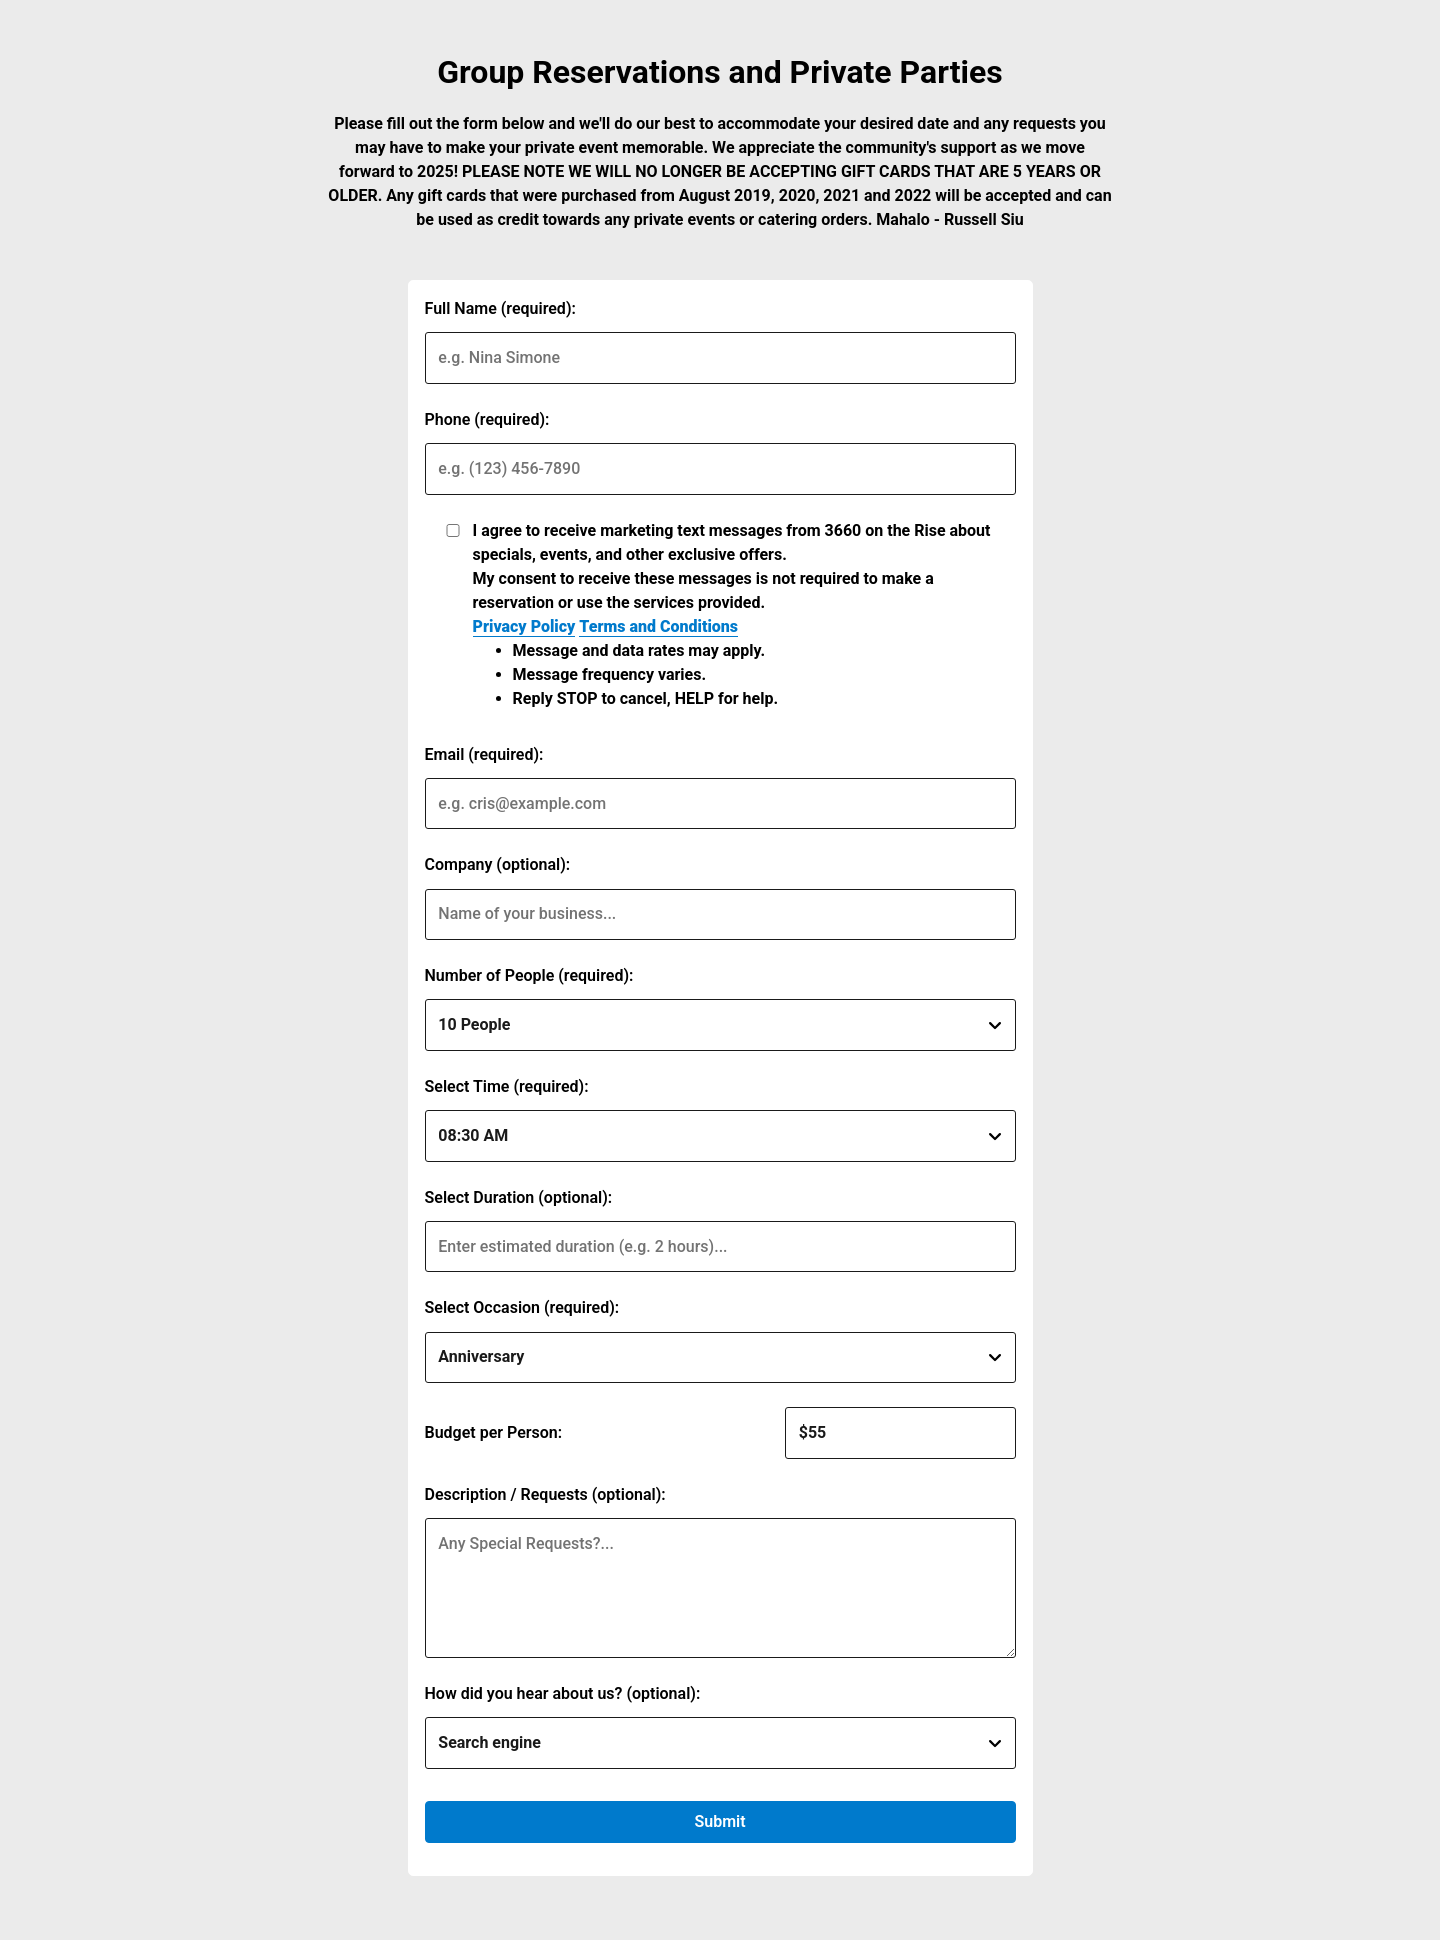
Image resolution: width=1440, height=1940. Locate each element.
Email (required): (484, 754)
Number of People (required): (529, 975)
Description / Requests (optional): (545, 1494)
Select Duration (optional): (519, 1197)
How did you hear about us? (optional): (563, 1693)
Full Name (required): (500, 308)
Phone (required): (487, 419)
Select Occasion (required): (522, 1307)
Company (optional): (498, 864)
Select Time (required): (507, 1086)
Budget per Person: (494, 1432)
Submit (719, 1821)
